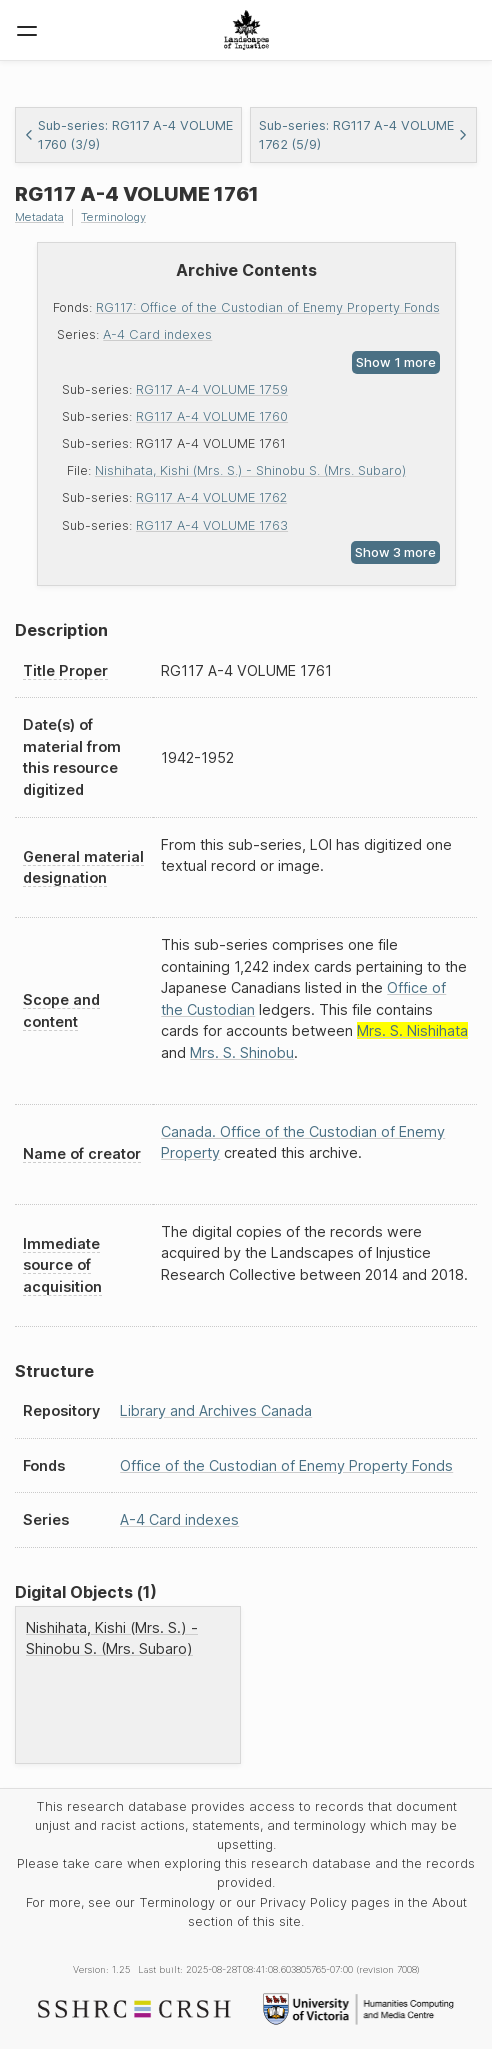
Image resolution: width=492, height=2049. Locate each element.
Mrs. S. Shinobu (242, 1052)
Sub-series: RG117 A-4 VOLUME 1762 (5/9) (363, 135)
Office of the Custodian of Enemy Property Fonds (286, 1465)
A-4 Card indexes (157, 334)
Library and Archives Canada (216, 1410)
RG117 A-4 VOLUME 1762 (211, 497)
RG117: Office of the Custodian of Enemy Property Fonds (268, 307)
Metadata (39, 217)
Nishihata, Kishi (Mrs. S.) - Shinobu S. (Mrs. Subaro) (250, 470)
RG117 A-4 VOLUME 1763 (212, 525)
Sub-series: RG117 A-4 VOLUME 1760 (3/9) (128, 135)
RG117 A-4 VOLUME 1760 (212, 416)
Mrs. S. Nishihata (412, 1030)
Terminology (113, 217)
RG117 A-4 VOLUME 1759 (212, 389)
